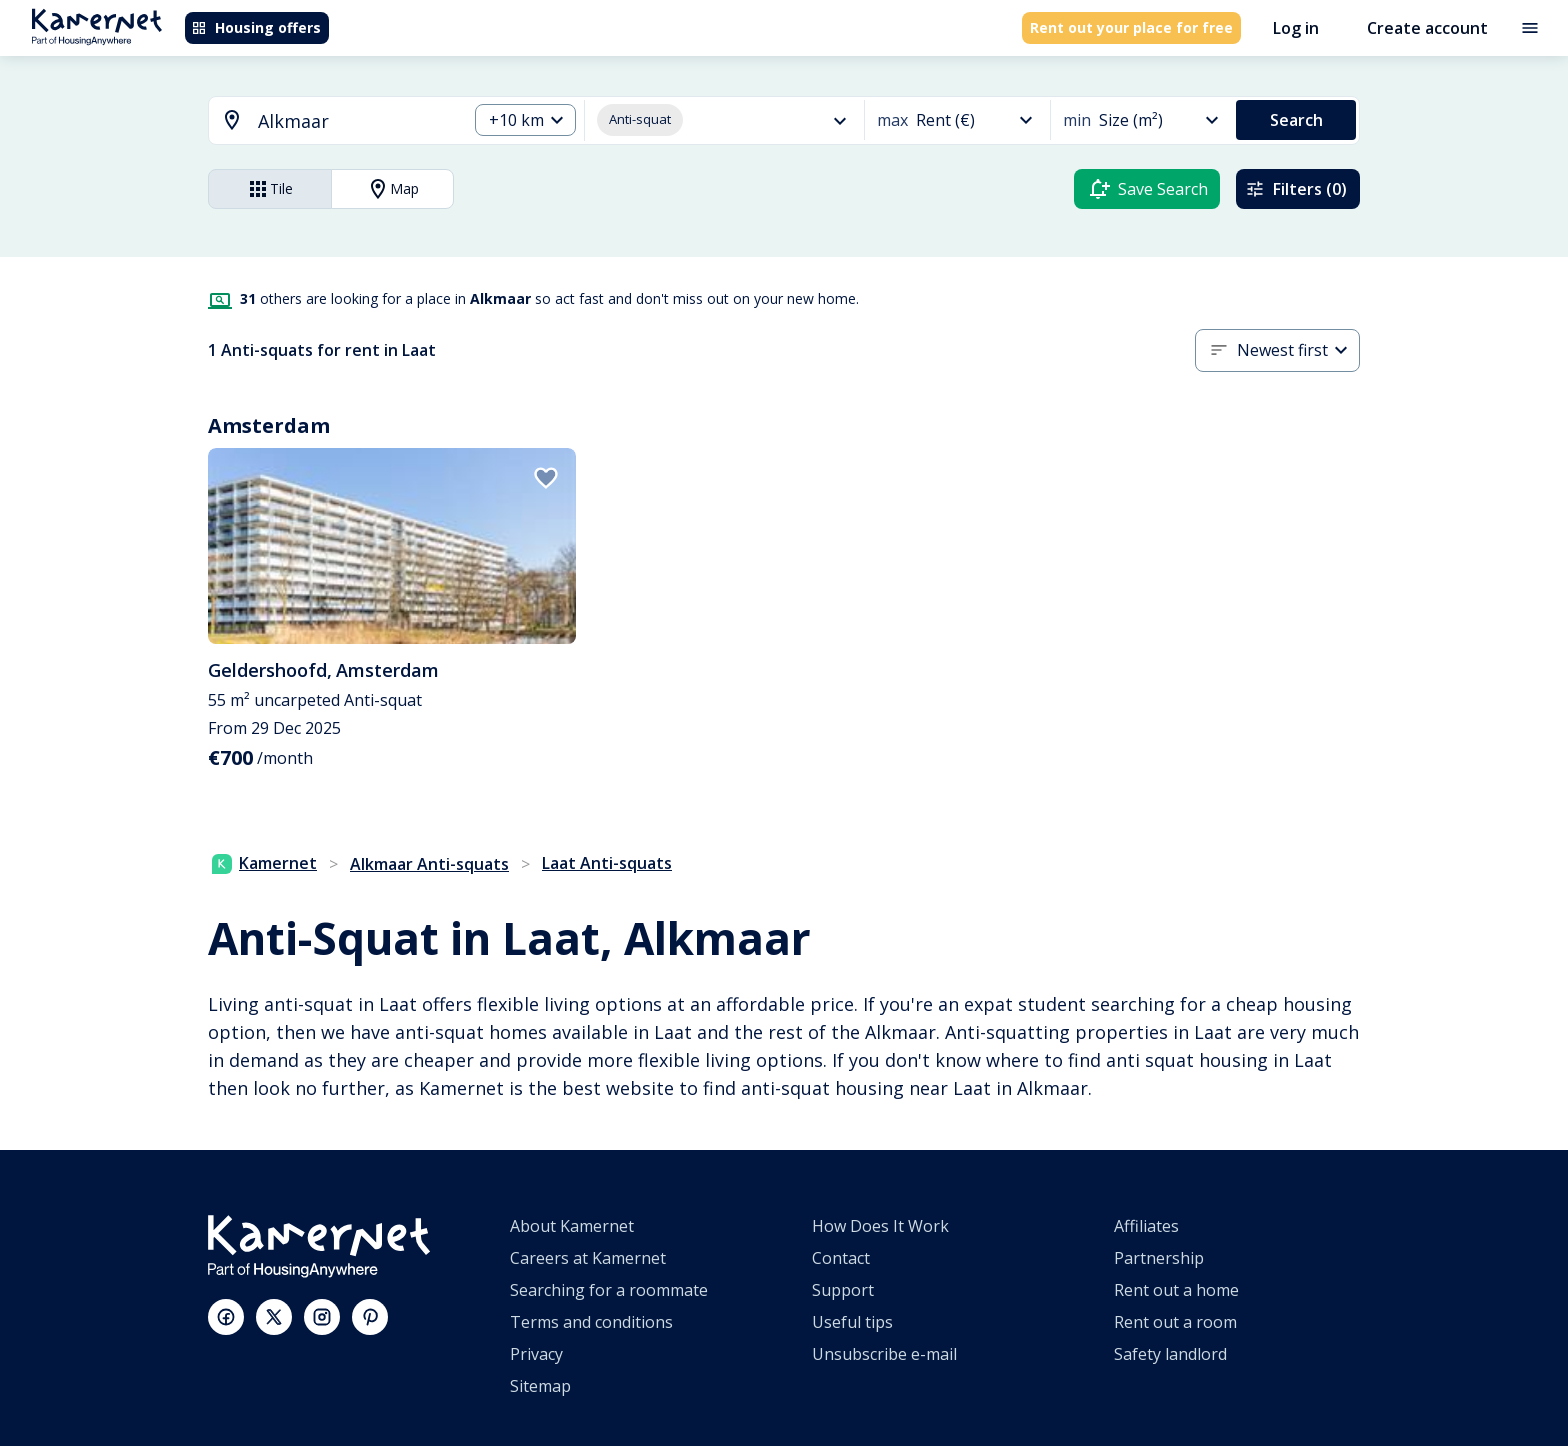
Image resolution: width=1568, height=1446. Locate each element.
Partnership (1159, 1258)
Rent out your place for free (1131, 27)
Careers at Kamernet (588, 1258)
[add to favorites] (546, 478)
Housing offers (256, 27)
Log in (1296, 28)
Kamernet (264, 863)
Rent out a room (1175, 1322)
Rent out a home (1176, 1290)
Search (1296, 120)
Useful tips (852, 1322)
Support (843, 1290)
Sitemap (540, 1386)
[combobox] (326, 121)
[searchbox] (355, 121)
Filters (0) (1296, 189)
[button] (525, 120)
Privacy (536, 1354)
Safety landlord (1170, 1354)
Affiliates (1146, 1226)
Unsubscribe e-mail (884, 1354)
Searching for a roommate (609, 1290)
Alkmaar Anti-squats (429, 864)
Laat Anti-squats (607, 863)
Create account (1427, 28)
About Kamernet (572, 1226)
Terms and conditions (591, 1322)
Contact (841, 1258)
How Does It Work (880, 1226)
